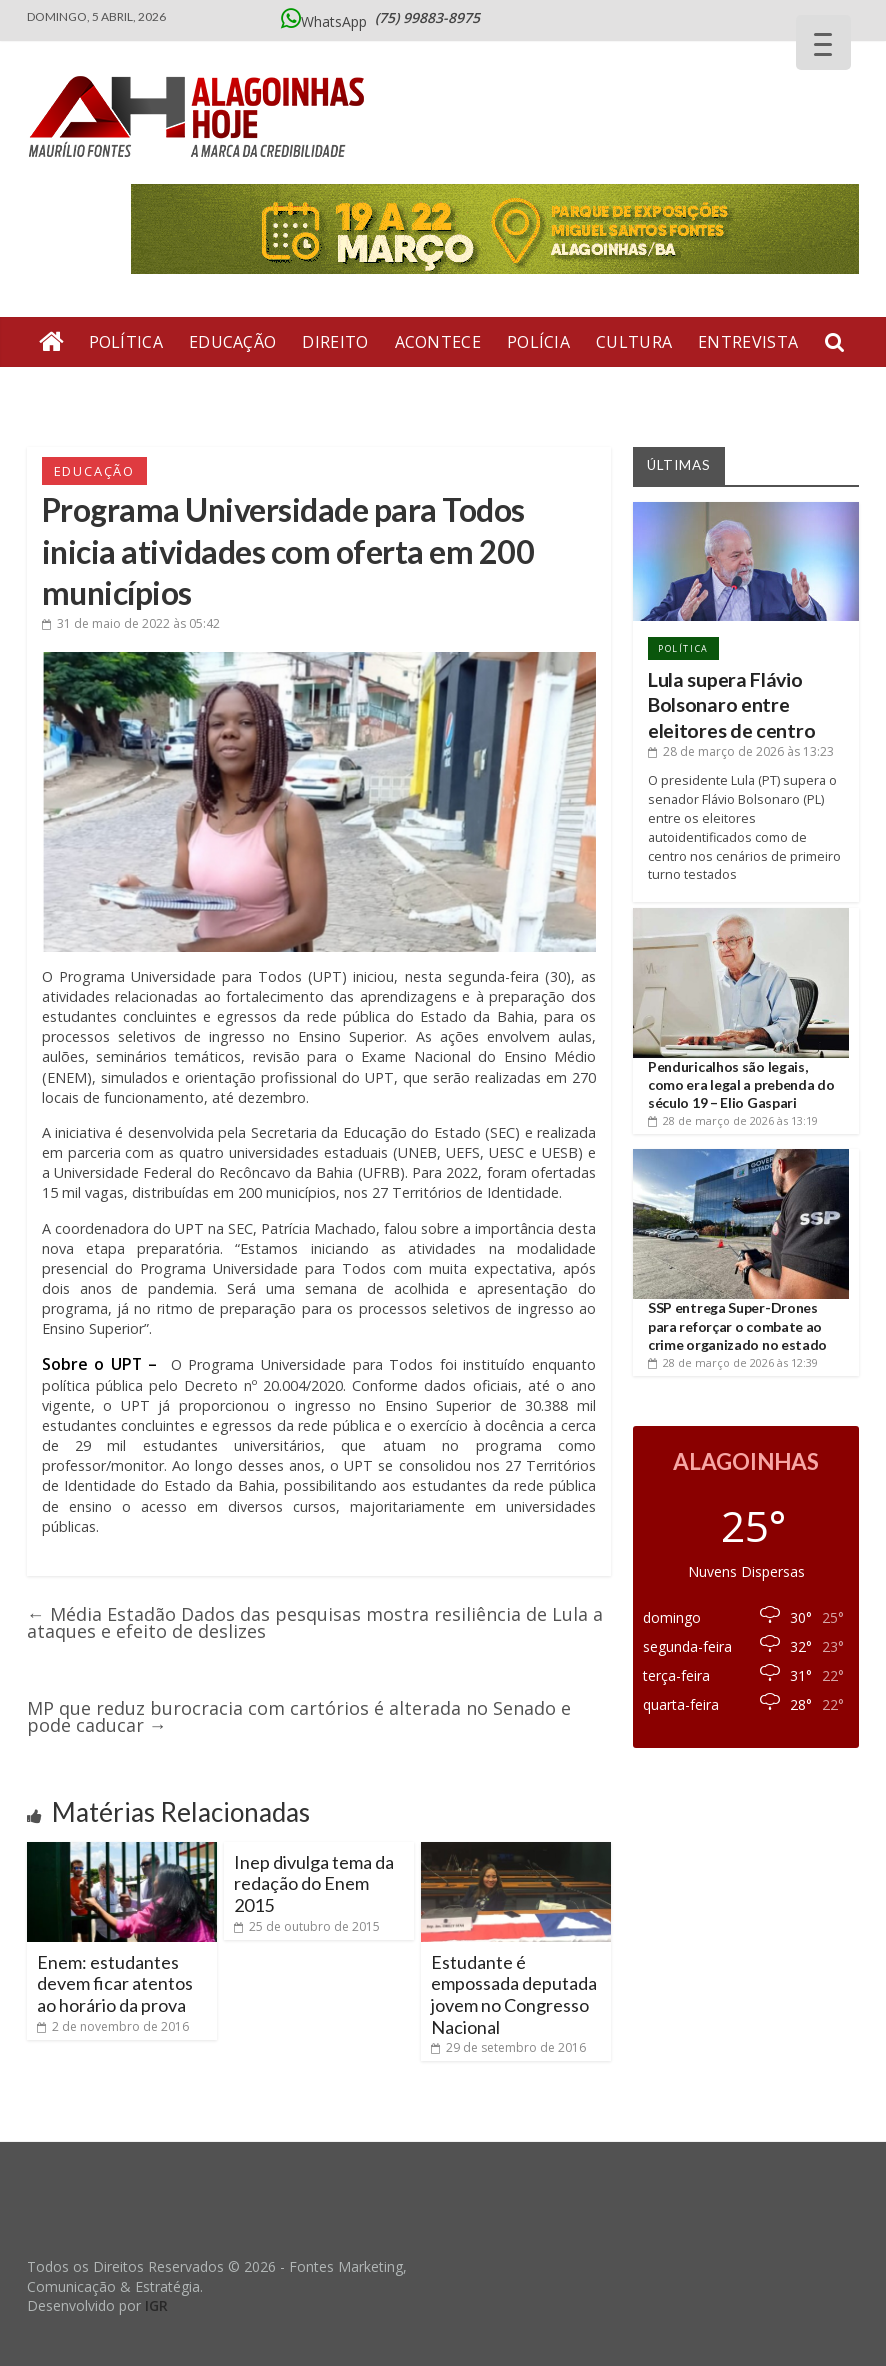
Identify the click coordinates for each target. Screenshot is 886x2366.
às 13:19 (733, 1120)
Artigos (75, 392)
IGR (156, 2305)
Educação (232, 342)
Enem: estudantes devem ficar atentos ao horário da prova (115, 1983)
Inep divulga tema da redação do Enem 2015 (314, 1883)
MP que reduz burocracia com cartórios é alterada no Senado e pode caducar (299, 1716)
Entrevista (748, 342)
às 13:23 (741, 751)
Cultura (634, 342)
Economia (256, 392)
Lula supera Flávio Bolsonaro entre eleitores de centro (731, 705)
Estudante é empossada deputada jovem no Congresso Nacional (514, 1994)
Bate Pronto (385, 392)
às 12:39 (733, 1362)
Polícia (538, 342)
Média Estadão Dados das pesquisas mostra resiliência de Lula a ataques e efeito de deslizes (315, 1622)
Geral (161, 392)
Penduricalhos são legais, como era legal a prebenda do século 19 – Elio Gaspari (741, 1084)
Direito (335, 342)
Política (126, 342)
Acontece (438, 342)
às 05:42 (131, 623)
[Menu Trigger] (823, 42)
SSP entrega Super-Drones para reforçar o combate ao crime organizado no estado (737, 1325)
